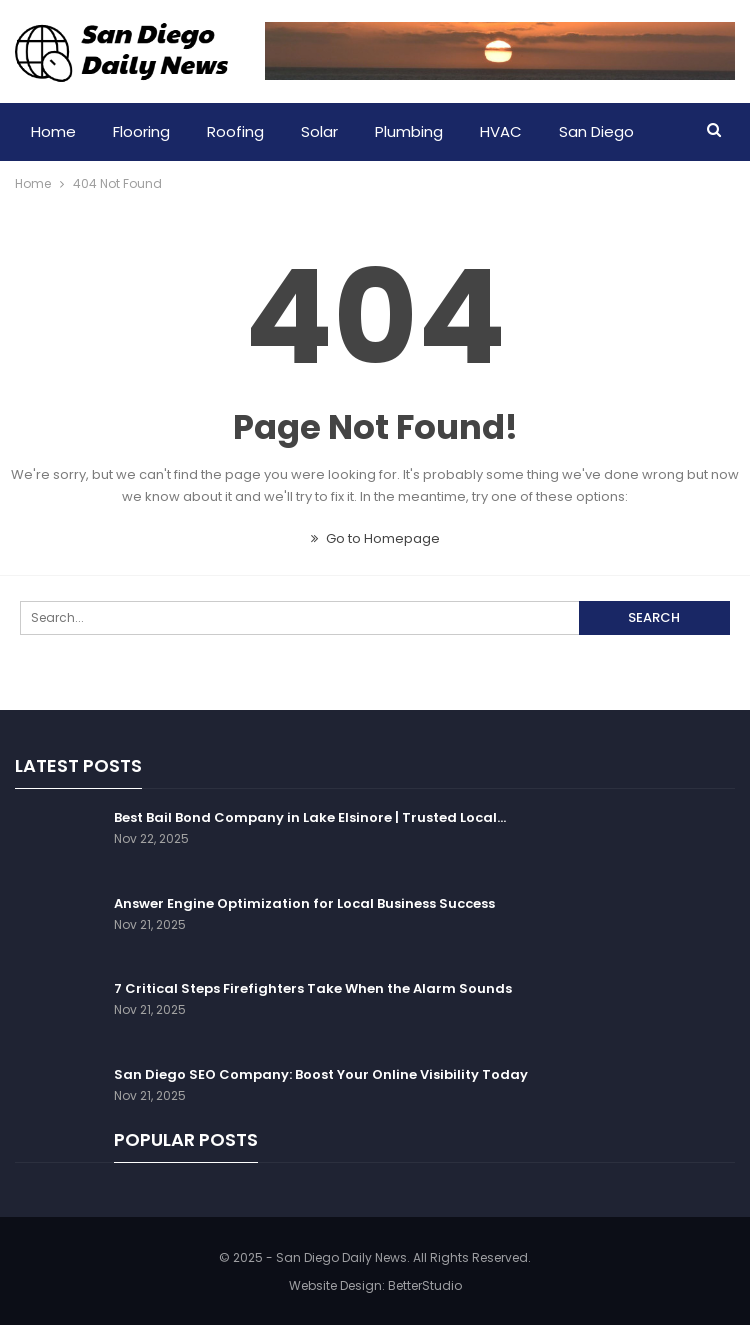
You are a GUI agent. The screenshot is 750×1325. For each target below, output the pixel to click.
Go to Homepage (375, 538)
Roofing (235, 131)
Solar (319, 131)
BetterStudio (425, 1285)
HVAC (501, 131)
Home (53, 131)
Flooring (141, 131)
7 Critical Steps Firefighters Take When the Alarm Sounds (313, 988)
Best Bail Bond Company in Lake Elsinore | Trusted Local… (310, 817)
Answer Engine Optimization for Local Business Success (304, 903)
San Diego (596, 131)
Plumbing (409, 131)
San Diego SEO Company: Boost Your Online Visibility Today (321, 1074)
